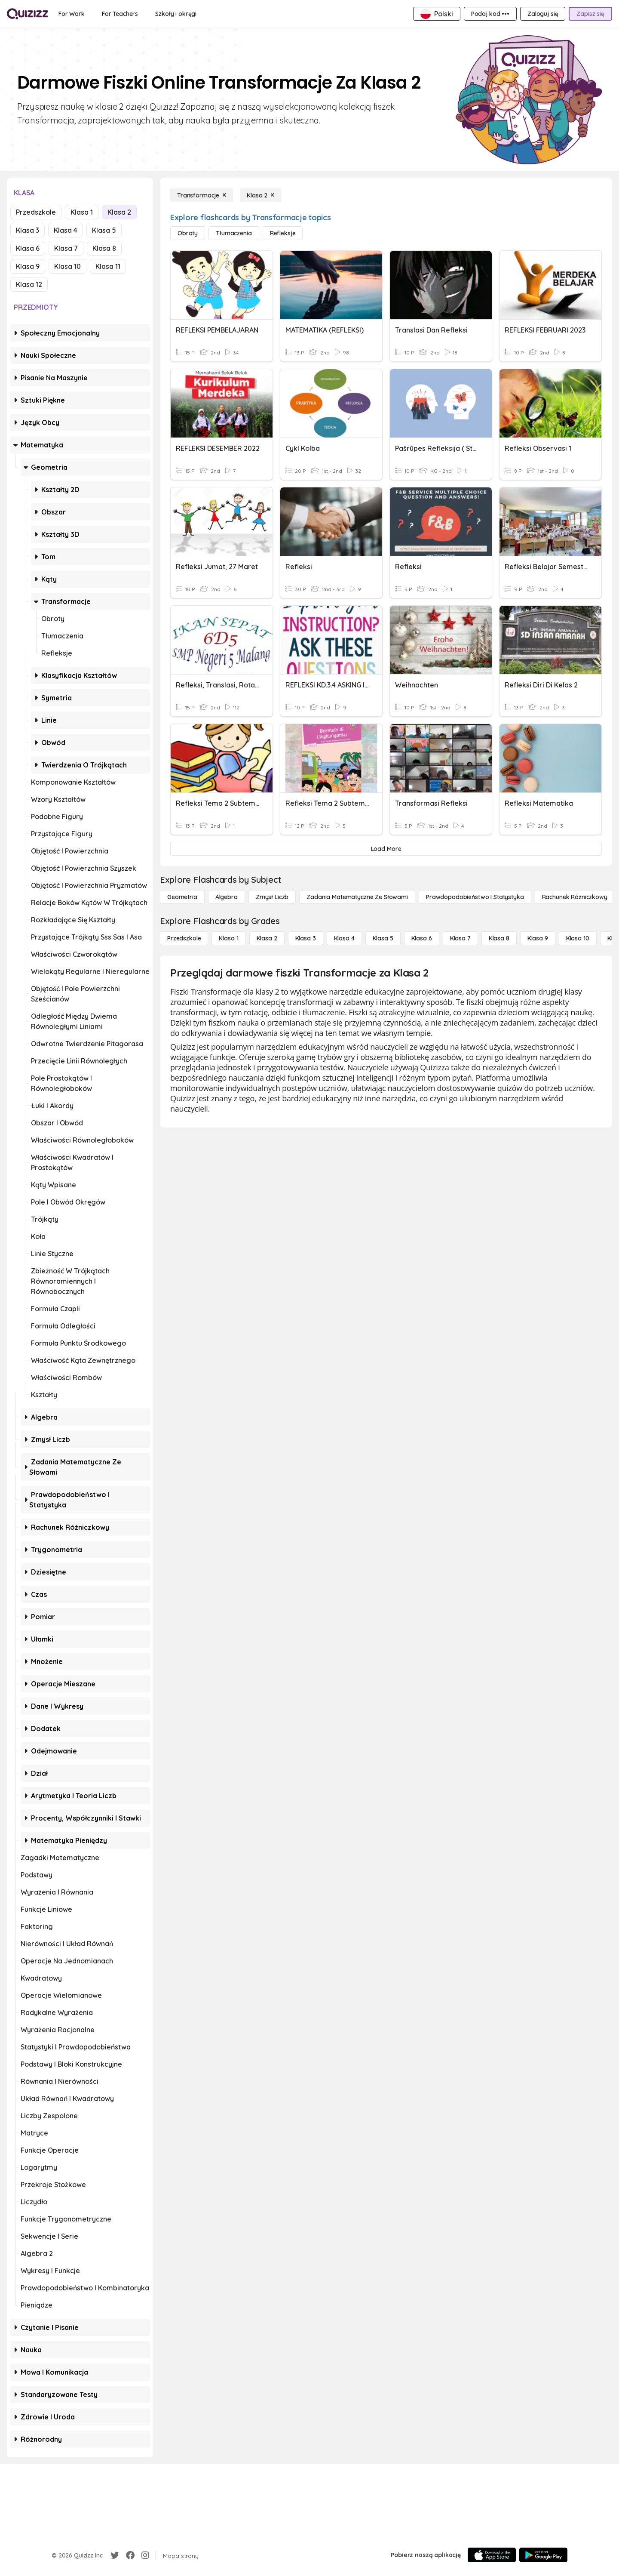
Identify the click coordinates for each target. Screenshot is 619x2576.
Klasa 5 (104, 230)
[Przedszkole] (184, 938)
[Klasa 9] (537, 938)
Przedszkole (36, 212)
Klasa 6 (28, 248)
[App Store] (492, 2555)
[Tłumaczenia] (233, 233)
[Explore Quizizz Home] (27, 13)
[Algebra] (226, 897)
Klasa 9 (28, 266)
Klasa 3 (27, 230)
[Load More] (386, 849)
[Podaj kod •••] (490, 14)
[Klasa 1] (228, 938)
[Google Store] (543, 2555)
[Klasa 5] (383, 938)
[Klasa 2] (260, 195)
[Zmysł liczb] (272, 897)
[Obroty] (187, 233)
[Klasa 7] (460, 938)
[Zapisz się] (590, 14)
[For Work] (72, 14)
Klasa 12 (29, 284)
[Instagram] (145, 2555)
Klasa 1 (81, 212)
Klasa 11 (107, 266)
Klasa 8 (104, 248)
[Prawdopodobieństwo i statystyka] (475, 897)
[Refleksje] (283, 233)
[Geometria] (182, 897)
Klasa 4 (65, 230)
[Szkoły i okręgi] (175, 14)
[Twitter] (114, 2555)
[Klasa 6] (421, 938)
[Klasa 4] (344, 938)
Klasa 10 (67, 266)
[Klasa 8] (499, 938)
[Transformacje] (201, 195)
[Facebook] (130, 2555)
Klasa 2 (119, 212)
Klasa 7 (66, 248)
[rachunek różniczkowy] (575, 897)
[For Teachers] (120, 14)
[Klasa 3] (305, 938)
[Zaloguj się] (542, 14)
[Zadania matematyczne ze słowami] (357, 897)
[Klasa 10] (578, 938)
